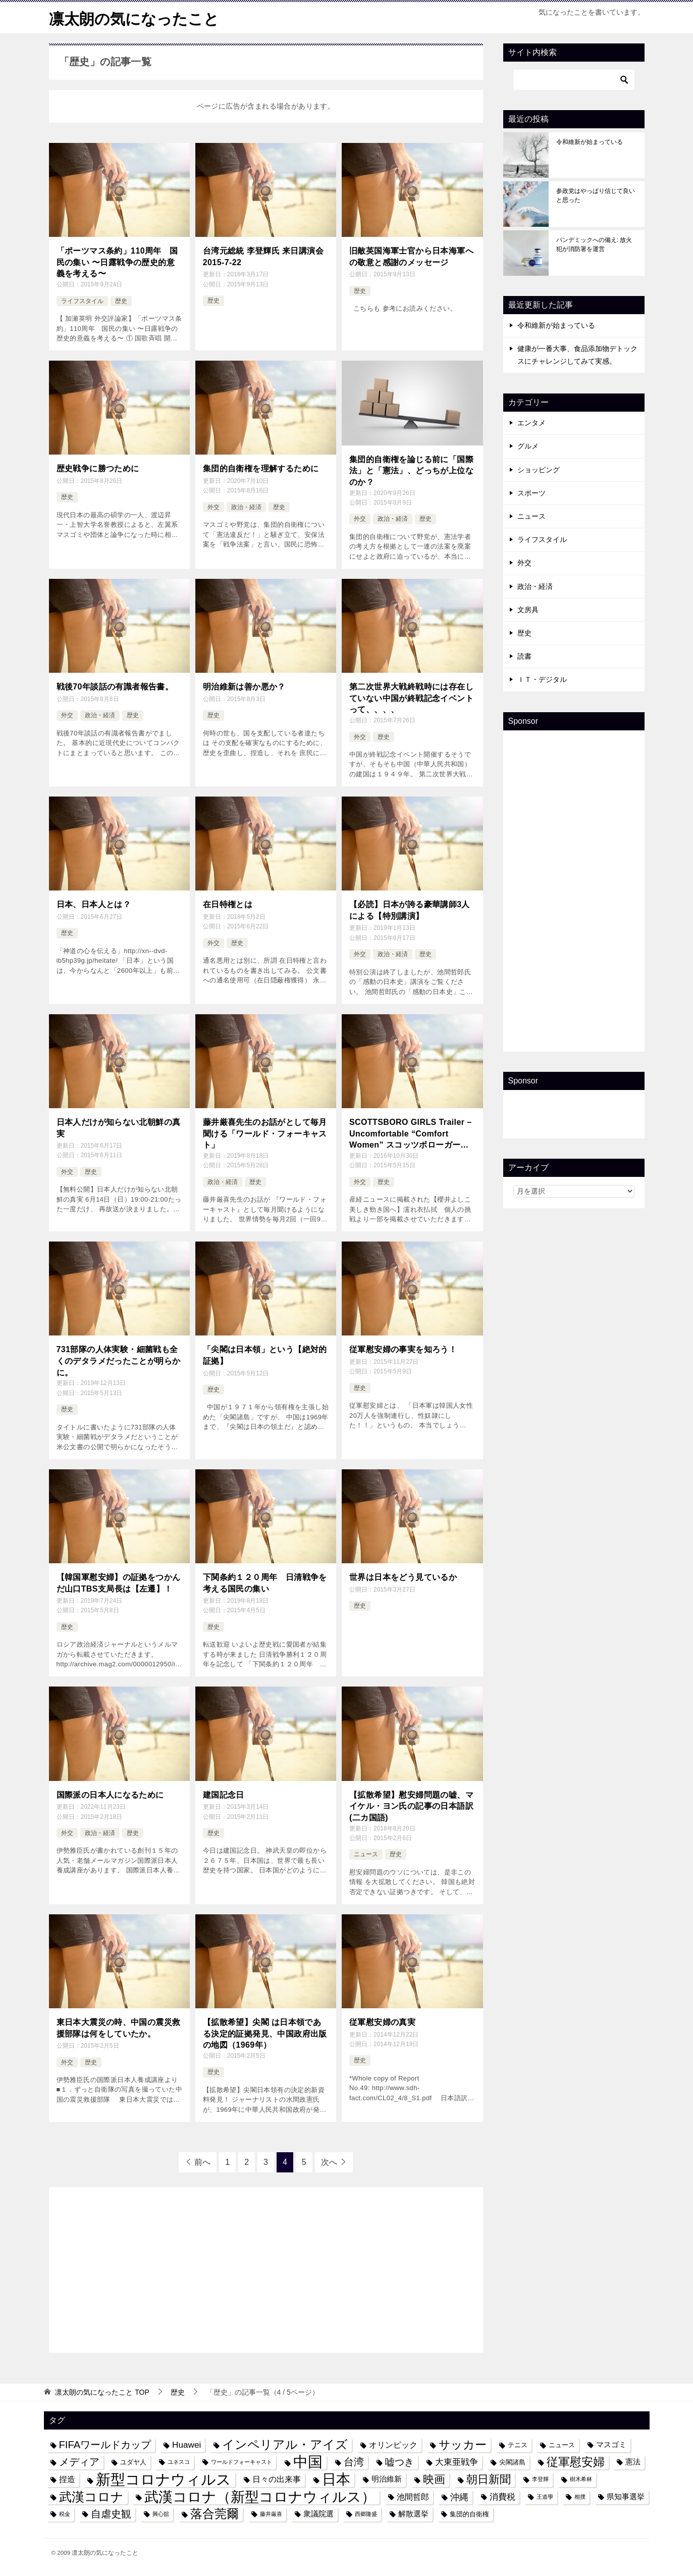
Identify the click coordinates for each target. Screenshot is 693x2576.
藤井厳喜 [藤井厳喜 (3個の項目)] (271, 2513)
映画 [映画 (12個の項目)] (434, 2478)
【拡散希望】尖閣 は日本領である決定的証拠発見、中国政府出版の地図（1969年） (265, 2033)
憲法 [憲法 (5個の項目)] (633, 2461)
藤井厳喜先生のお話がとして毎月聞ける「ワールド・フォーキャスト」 (265, 1133)
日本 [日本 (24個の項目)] (336, 2478)
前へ (202, 2161)
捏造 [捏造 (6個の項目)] (67, 2478)
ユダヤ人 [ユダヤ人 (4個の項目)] (133, 2461)
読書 (524, 656)
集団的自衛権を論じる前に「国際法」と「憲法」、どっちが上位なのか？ (411, 470)
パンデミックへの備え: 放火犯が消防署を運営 (594, 244)
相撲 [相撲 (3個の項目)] (579, 2496)
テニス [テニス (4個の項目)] (517, 2444)
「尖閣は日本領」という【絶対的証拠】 (265, 1354)
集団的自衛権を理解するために (261, 468)
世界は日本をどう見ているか (403, 1576)
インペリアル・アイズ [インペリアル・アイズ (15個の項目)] (285, 2444)
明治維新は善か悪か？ (244, 686)
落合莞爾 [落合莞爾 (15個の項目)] (214, 2512)
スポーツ (531, 492)
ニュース (366, 1853)
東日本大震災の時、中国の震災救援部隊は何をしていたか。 (119, 2027)
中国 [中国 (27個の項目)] (308, 2461)
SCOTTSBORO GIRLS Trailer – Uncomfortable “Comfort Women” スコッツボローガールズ (410, 1133)
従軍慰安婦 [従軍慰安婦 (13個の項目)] (576, 2461)
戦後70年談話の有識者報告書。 (115, 686)
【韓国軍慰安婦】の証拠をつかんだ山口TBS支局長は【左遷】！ (119, 1582)
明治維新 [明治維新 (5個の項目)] (386, 2478)
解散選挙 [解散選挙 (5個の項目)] (413, 2513)
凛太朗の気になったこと (134, 17)
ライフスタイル (82, 300)
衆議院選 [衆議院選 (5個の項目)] (318, 2513)
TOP (102, 2392)
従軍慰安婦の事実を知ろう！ (403, 1349)
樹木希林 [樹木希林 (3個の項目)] (581, 2478)
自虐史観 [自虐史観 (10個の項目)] (111, 2512)
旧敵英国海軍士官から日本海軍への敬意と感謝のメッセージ (411, 256)
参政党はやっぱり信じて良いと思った (595, 195)
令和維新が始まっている (589, 141)
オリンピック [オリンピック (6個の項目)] (393, 2444)
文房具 (528, 609)
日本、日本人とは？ (94, 904)
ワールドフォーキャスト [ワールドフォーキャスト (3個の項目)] (241, 2461)
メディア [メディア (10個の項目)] (79, 2461)
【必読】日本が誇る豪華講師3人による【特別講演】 (409, 910)
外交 (213, 506)
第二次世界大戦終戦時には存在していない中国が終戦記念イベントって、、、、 (411, 697)
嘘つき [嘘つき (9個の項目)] (399, 2461)
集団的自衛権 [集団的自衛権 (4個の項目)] (469, 2513)
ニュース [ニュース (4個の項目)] (562, 2444)
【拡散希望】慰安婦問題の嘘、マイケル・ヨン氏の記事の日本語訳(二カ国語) (411, 1805)
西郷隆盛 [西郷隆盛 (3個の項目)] (366, 2513)
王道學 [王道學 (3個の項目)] (545, 2496)
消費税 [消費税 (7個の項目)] (502, 2496)
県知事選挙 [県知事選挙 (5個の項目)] (626, 2496)
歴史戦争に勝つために (98, 468)
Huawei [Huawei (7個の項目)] (186, 2444)
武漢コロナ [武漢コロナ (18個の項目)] (91, 2496)
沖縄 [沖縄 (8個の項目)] (459, 2496)
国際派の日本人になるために (110, 1794)
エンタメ (531, 423)
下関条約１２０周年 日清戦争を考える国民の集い (265, 1582)
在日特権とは (227, 904)
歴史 (121, 300)
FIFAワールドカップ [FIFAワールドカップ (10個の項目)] (105, 2444)
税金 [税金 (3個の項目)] (64, 2513)
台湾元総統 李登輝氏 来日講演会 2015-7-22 (263, 256)
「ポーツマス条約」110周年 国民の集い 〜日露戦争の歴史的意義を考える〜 (117, 262)
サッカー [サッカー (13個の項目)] (463, 2444)
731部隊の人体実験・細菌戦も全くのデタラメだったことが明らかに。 (119, 1360)
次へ (329, 2161)
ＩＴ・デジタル (542, 679)
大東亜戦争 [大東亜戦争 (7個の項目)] (456, 2461)
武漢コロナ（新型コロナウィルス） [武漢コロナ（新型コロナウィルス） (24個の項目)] (260, 2496)
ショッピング (538, 469)
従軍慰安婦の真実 (382, 2021)
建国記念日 (223, 1794)
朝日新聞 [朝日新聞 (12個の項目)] (488, 2478)
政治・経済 (246, 506)
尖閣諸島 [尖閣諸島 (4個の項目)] (512, 2461)
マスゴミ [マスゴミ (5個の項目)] (611, 2444)
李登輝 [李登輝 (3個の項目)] (540, 2478)
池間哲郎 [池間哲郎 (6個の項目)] (413, 2495)
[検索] (573, 79)
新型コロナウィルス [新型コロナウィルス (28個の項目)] (163, 2478)
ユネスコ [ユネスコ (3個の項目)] (179, 2461)
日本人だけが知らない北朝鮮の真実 (119, 1127)
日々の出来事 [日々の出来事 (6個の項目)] (276, 2478)
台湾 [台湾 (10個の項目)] (354, 2461)
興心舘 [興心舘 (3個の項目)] (160, 2513)
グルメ (528, 446)
